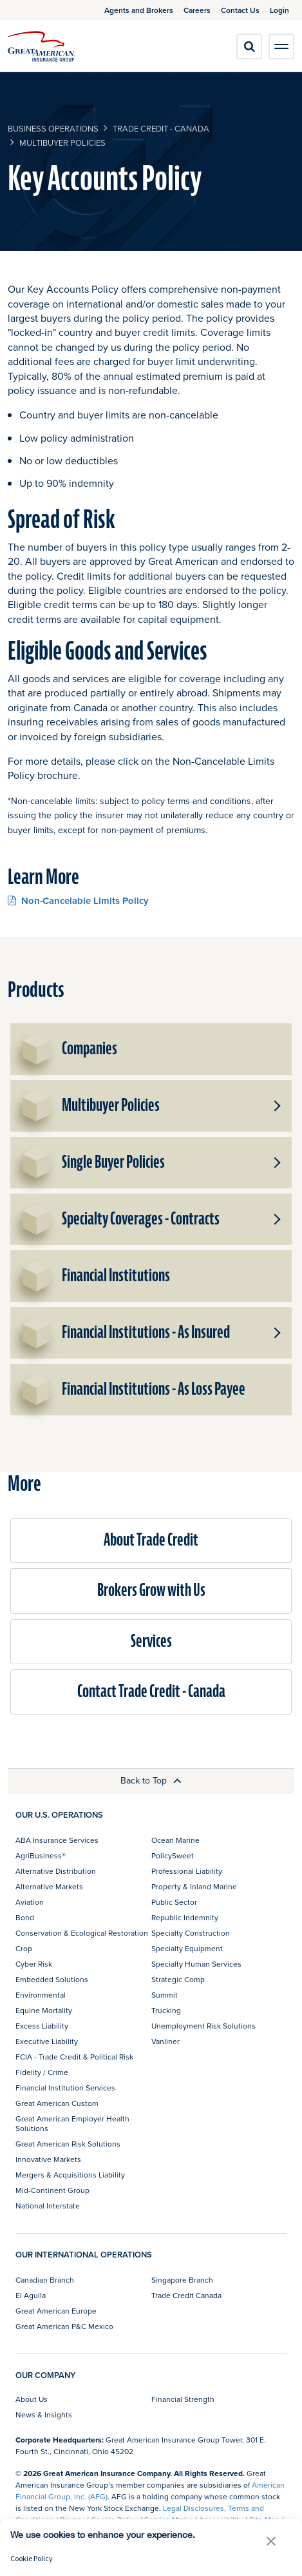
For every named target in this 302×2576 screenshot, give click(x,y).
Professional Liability (186, 1870)
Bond (24, 1917)
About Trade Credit (151, 1540)
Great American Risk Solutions (67, 2143)
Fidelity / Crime (41, 2072)
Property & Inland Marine (194, 1886)
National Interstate (47, 2205)
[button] (276, 1106)
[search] (249, 46)
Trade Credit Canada (186, 2295)
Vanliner (165, 2041)
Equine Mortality (43, 2010)
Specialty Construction (190, 1932)
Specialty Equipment (187, 1948)
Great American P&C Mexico (64, 2326)
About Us (31, 2399)
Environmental (40, 1994)
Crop (23, 1948)
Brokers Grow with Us (151, 1590)
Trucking (166, 2010)
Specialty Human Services (196, 1963)
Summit (164, 1994)
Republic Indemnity (184, 1917)
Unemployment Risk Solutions (203, 2025)
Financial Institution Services (65, 2087)
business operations (53, 128)
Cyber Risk (33, 1963)
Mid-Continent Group (52, 2190)
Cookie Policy (31, 2558)
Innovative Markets (48, 2159)
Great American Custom (57, 2103)
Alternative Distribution (55, 1870)
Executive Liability (46, 2041)
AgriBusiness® (40, 1855)
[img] (41, 46)
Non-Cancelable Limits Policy (78, 900)
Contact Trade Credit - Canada (151, 1692)
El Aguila (30, 2295)
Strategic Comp (178, 1979)
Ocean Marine (175, 1839)
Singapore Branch (182, 2279)
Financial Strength (182, 2399)
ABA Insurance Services (57, 1839)
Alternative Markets (49, 1886)
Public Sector (174, 1901)
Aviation (29, 1901)
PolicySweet (172, 1855)
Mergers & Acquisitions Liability (70, 2174)
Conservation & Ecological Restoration (81, 1932)
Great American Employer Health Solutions (72, 2123)
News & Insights (43, 2414)
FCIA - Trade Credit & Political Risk (74, 2056)
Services (151, 1641)
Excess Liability (41, 2025)
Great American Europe (56, 2310)
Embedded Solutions (51, 1979)
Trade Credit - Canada (161, 128)
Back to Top (151, 1780)
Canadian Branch (44, 2279)
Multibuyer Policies (62, 142)
